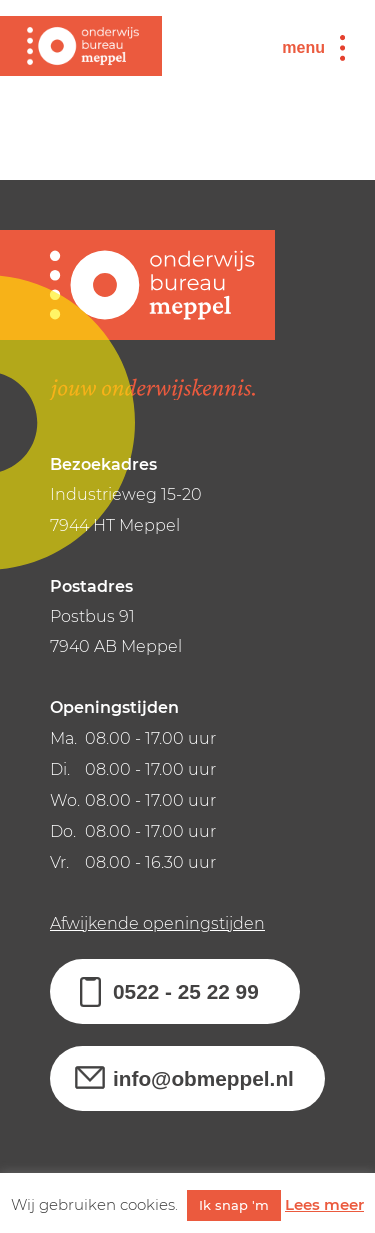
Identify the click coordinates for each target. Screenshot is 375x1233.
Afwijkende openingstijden (157, 923)
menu (303, 47)
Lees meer (324, 1204)
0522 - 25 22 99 (186, 991)
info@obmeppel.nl (203, 1078)
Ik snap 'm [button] (234, 1205)
